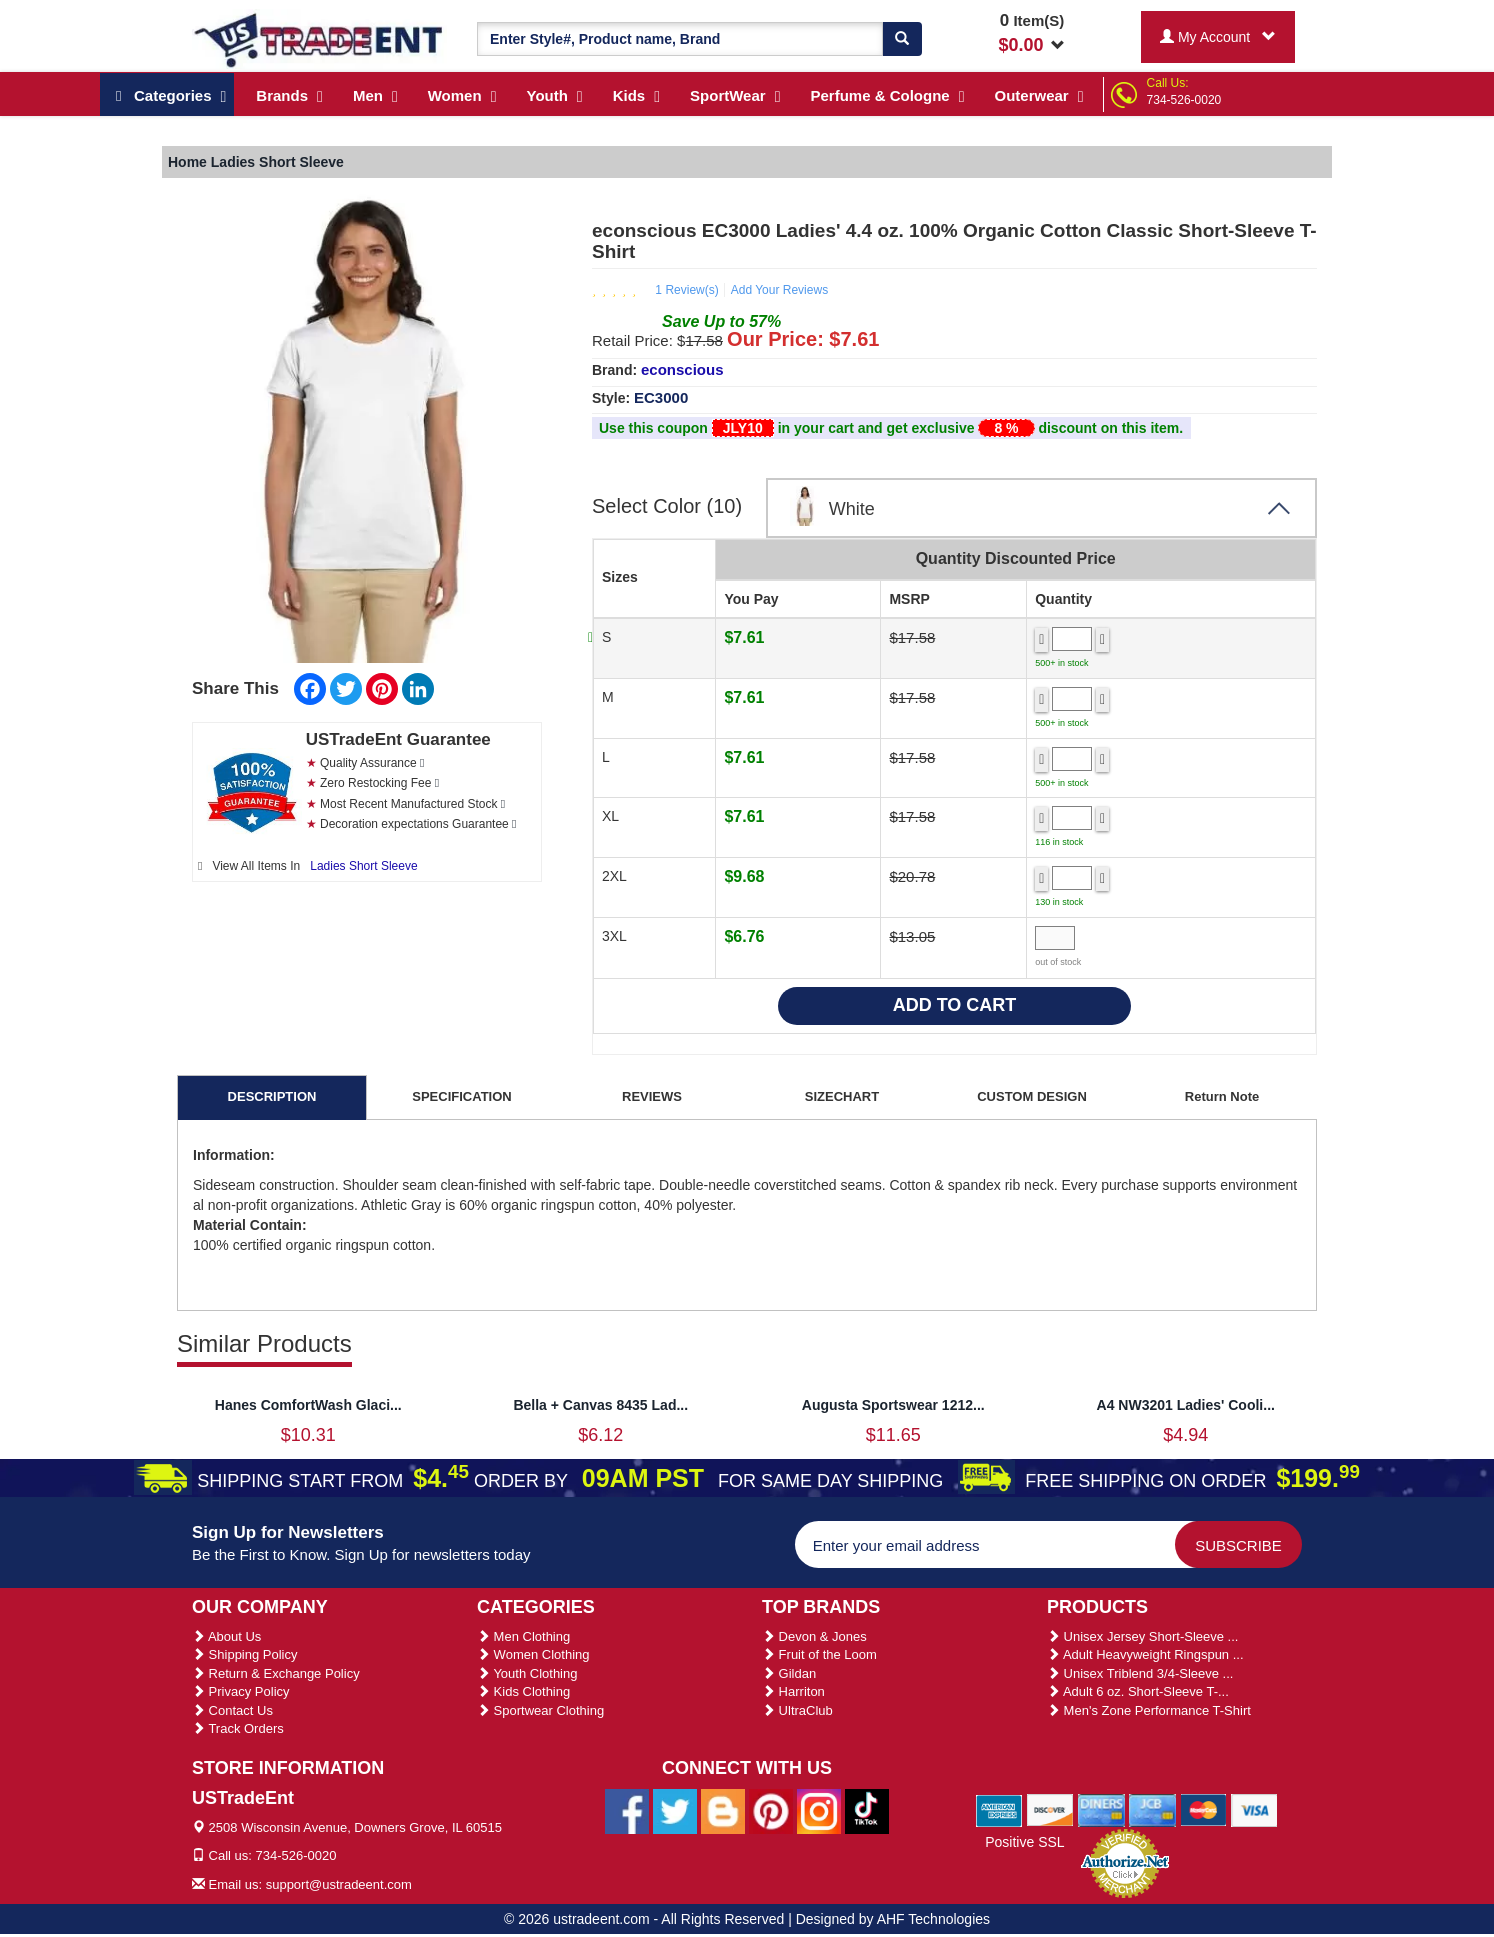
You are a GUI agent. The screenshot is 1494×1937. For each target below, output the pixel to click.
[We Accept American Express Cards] (999, 1809)
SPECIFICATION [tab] (461, 1096)
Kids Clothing (523, 1691)
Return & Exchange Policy (276, 1673)
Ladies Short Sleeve (363, 866)
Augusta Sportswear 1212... (893, 1405)
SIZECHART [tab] (842, 1096)
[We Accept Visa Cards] (1254, 1809)
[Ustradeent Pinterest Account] (771, 1810)
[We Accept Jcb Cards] (1152, 1809)
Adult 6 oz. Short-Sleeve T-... (1138, 1691)
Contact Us (232, 1710)
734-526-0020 (1184, 100)
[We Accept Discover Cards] (1050, 1809)
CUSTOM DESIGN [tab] (1032, 1096)
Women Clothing (533, 1654)
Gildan (789, 1673)
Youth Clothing (527, 1673)
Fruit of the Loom (819, 1654)
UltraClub (797, 1710)
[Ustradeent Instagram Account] (819, 1810)
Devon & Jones (814, 1636)
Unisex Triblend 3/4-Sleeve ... (1140, 1673)
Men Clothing (523, 1636)
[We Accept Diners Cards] (1101, 1809)
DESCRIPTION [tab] (272, 1096)
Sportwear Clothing (540, 1710)
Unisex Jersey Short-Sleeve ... (1142, 1636)
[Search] (902, 39)
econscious (682, 369)
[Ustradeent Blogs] (723, 1810)
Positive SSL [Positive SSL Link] (1024, 1842)
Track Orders (238, 1728)
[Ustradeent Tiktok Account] (867, 1810)
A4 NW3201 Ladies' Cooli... (1186, 1405)
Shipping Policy (245, 1654)
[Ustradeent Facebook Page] (627, 1810)
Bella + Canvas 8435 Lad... (600, 1405)
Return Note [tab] (1222, 1096)
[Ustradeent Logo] (319, 39)
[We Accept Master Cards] (1203, 1809)
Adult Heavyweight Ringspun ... (1145, 1654)
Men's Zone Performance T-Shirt (1149, 1710)
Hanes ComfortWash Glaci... (308, 1405)
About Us (226, 1636)
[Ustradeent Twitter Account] (675, 1810)
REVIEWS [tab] (652, 1096)
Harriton (793, 1691)
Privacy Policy (241, 1691)
